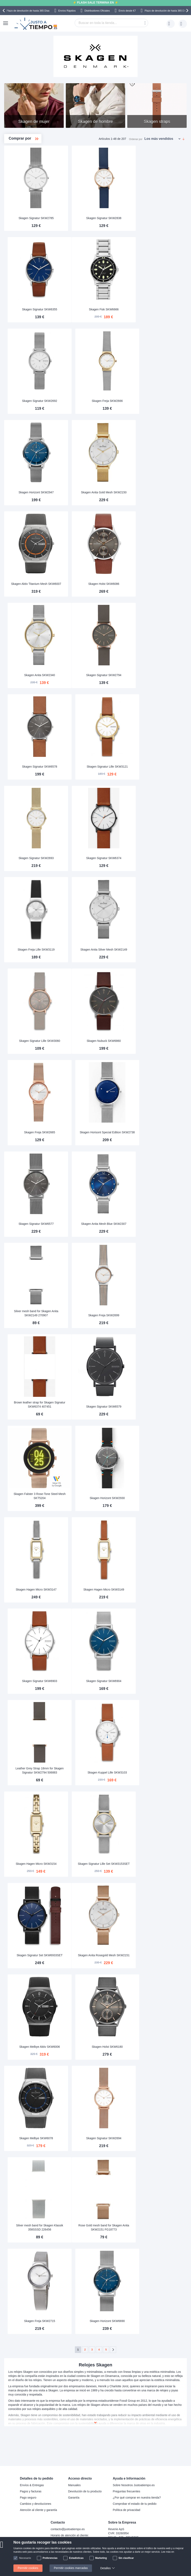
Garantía (73, 2497)
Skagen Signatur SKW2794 (155, 675)
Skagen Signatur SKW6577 (90, 1224)
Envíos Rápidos (67, 10)
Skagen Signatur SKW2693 (90, 858)
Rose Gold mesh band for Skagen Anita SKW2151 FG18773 (155, 2228)
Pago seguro (28, 2497)
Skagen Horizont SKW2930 (155, 1498)
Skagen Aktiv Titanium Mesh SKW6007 (91, 584)
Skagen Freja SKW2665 (90, 1133)
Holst (19, 218)
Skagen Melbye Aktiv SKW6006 (91, 2047)
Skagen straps (26, 172)
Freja (20, 205)
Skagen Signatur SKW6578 (90, 767)
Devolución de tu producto (85, 2491)
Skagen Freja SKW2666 (155, 401)
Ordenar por (136, 139)
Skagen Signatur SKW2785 (90, 218)
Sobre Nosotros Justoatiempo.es (134, 2485)
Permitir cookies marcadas (71, 2568)
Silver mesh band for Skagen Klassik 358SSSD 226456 (90, 2228)
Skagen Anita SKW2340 (90, 675)
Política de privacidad (126, 2510)
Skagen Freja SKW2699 (155, 1316)
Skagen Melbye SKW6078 (91, 2139)
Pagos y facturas (30, 2491)
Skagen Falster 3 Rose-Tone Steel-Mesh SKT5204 (91, 1496)
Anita (19, 192)
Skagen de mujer (28, 159)
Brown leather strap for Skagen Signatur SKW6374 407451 (91, 1405)
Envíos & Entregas (32, 2485)
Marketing (101, 2558)
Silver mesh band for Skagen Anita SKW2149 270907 (91, 1314)
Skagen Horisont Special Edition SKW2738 (155, 1131)
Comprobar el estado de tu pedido (135, 2503)
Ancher (20, 185)
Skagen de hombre (29, 165)
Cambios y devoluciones (35, 2503)
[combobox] (111, 23)
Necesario (25, 2558)
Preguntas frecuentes (126, 2491)
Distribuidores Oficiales (97, 10)
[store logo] (36, 24)
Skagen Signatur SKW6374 (155, 858)
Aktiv (19, 179)
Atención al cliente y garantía (38, 2510)
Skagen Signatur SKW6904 (155, 1681)
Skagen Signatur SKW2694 (155, 2139)
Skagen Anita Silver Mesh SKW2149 (155, 950)
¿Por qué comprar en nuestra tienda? (137, 2497)
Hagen (20, 212)
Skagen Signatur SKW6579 (155, 1407)
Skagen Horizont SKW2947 (90, 492)
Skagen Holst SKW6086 (155, 584)
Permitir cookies (28, 2568)
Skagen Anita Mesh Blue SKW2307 (155, 1224)
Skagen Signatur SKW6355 (90, 309)
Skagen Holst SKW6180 (155, 2047)
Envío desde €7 (127, 10)
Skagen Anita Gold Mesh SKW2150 (155, 492)
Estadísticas (76, 2558)
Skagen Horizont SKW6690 (155, 2322)
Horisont (21, 225)
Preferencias (50, 2558)
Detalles (106, 2568)
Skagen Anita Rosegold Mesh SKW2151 (156, 1956)
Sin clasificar (126, 2558)
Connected (23, 199)
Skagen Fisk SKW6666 (156, 309)
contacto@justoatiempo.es (68, 2529)
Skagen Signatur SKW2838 (155, 218)
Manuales (74, 2485)
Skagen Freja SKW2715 (90, 2322)
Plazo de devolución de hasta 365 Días (28, 10)
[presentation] (4, 10)
